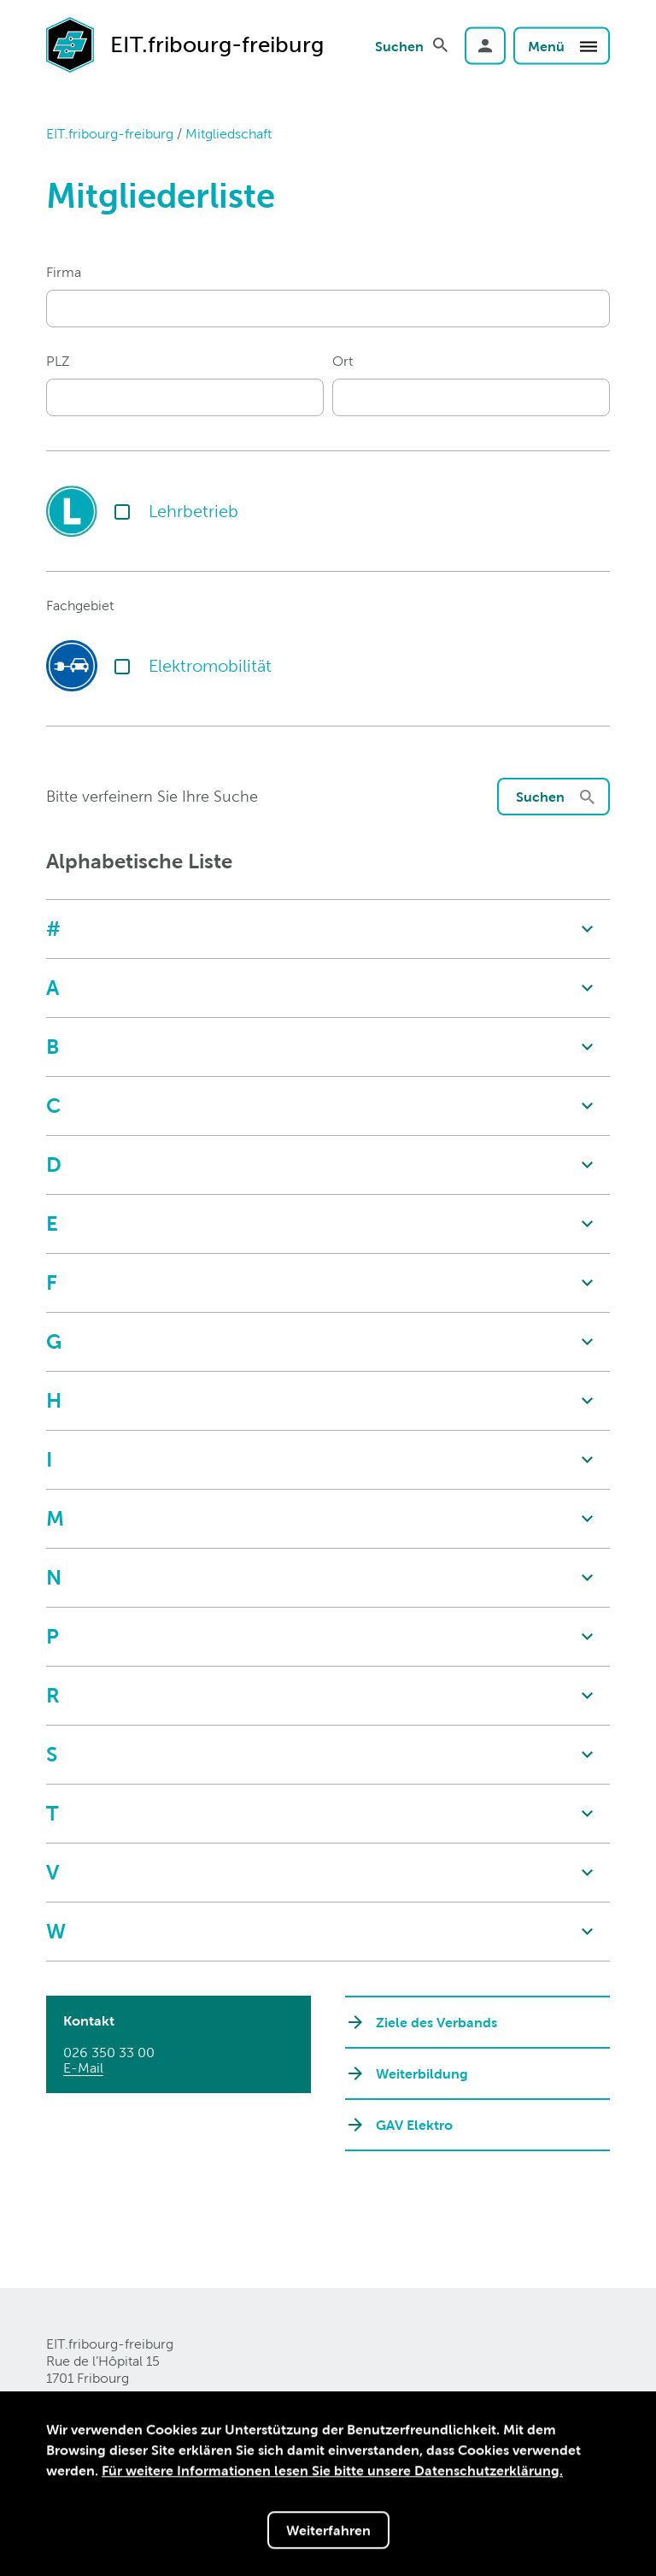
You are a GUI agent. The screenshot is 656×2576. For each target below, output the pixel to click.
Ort (342, 361)
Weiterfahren (328, 2531)
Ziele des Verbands (436, 2022)
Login (485, 45)
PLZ (58, 361)
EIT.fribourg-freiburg (109, 133)
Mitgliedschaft (228, 133)
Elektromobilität (210, 665)
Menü (563, 45)
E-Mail (83, 2068)
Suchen (399, 45)
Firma (63, 272)
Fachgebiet (80, 605)
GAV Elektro (414, 2124)
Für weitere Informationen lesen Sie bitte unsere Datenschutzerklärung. (332, 2471)
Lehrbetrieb (193, 511)
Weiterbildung (422, 2073)
